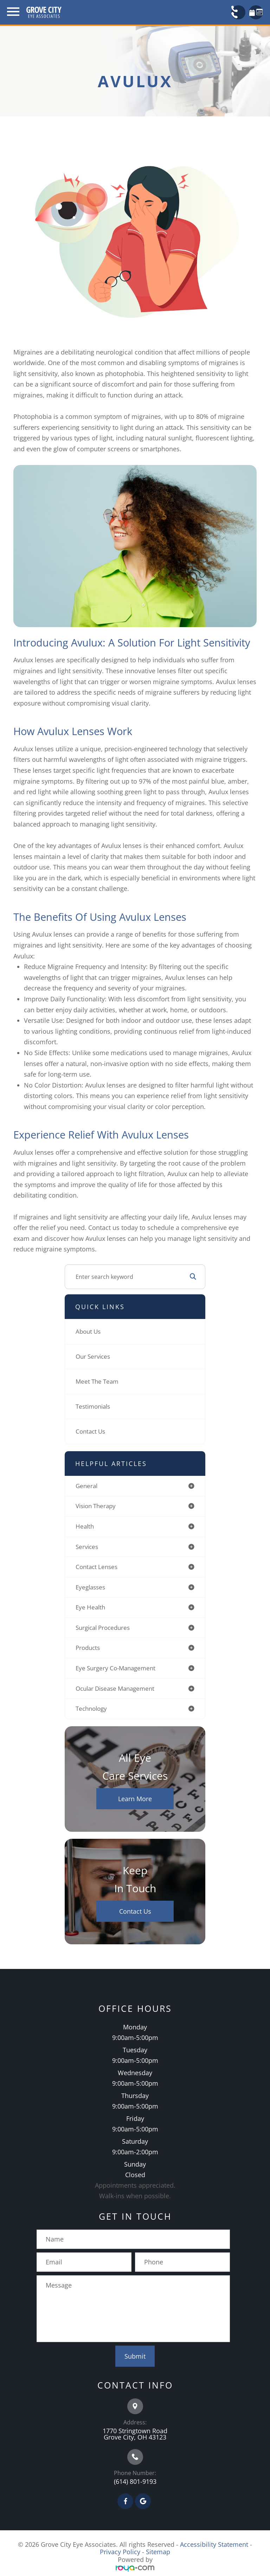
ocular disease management (115, 1688)
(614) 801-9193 (135, 2481)
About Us (88, 1331)
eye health (90, 1607)
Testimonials (93, 1406)
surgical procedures (103, 1628)
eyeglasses (90, 1587)
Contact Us (90, 1431)
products (88, 1648)
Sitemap (158, 2552)
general (86, 1486)
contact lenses (96, 1567)
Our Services (93, 1356)
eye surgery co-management (115, 1668)
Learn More (135, 1798)
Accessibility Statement (214, 2544)
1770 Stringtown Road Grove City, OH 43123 (135, 2434)
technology (91, 1708)
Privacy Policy (120, 2552)
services (87, 1547)
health (85, 1526)
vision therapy (96, 1506)
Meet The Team (97, 1381)
